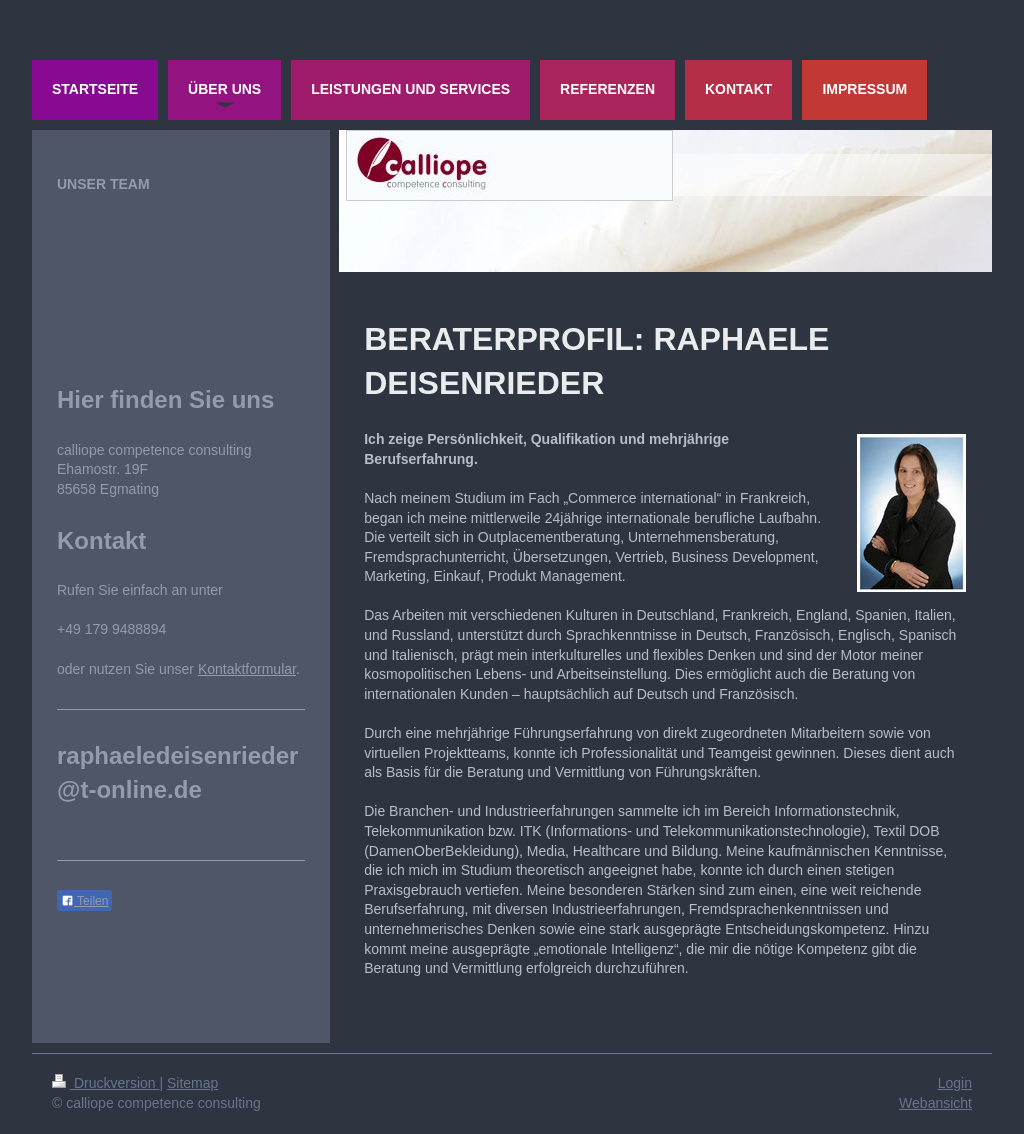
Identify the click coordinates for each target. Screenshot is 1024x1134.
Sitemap (192, 1083)
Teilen (84, 901)
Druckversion (105, 1083)
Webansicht (935, 1103)
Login (955, 1083)
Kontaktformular (247, 669)
